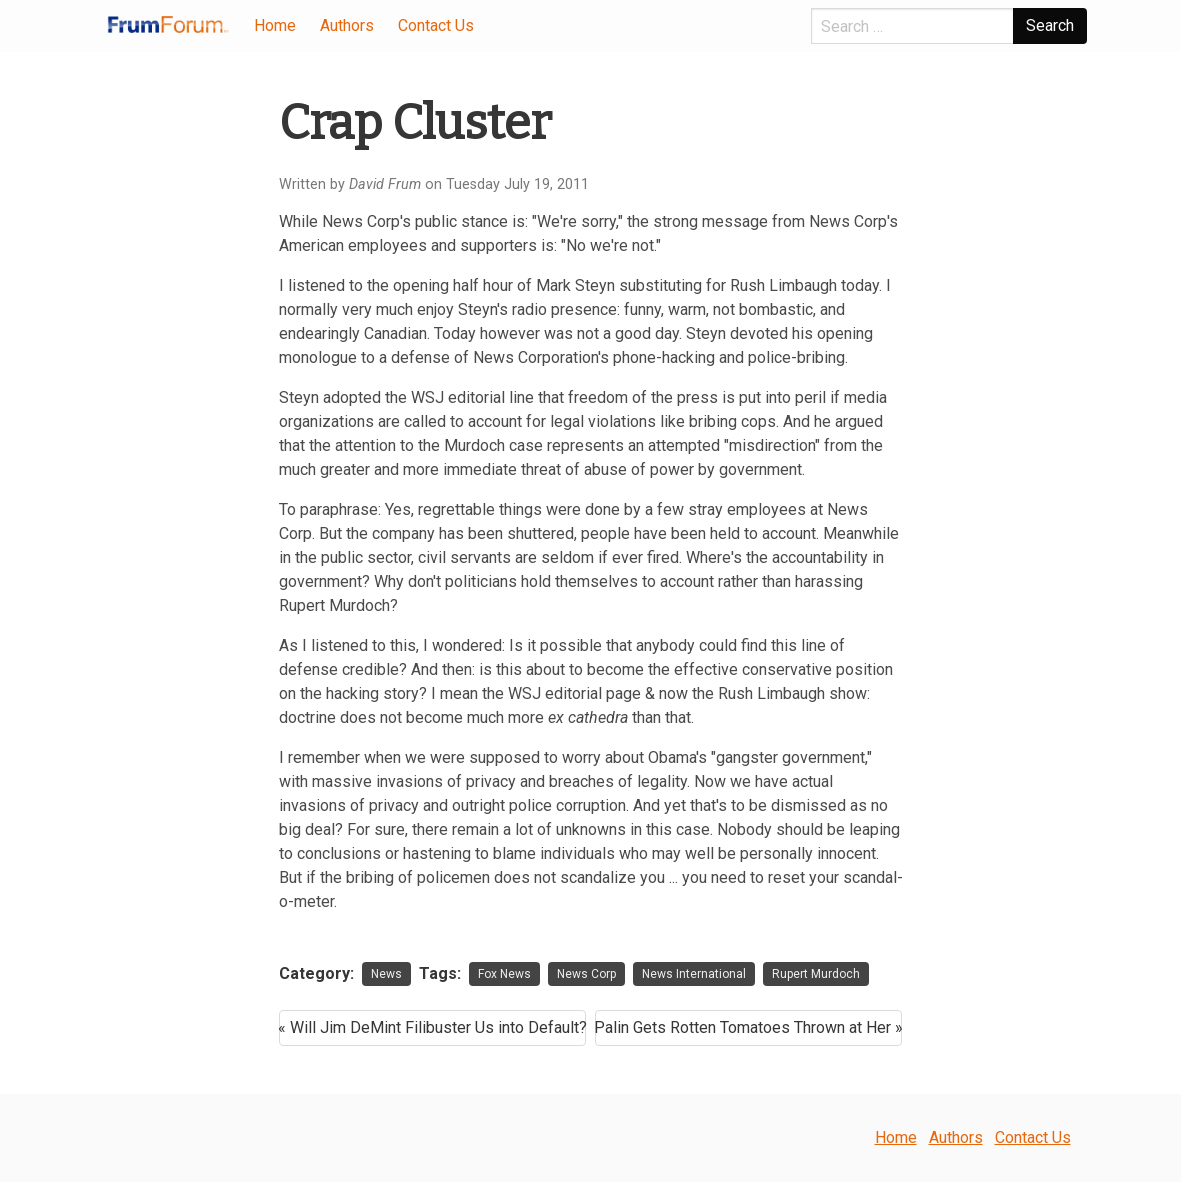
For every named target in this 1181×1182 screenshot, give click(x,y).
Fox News (504, 974)
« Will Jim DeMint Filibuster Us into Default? (433, 1027)
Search (1050, 25)
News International (694, 974)
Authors (347, 25)
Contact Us (436, 25)
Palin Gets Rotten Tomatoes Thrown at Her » (749, 1027)
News (386, 974)
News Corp (586, 974)
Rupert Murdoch (816, 974)
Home (275, 25)
